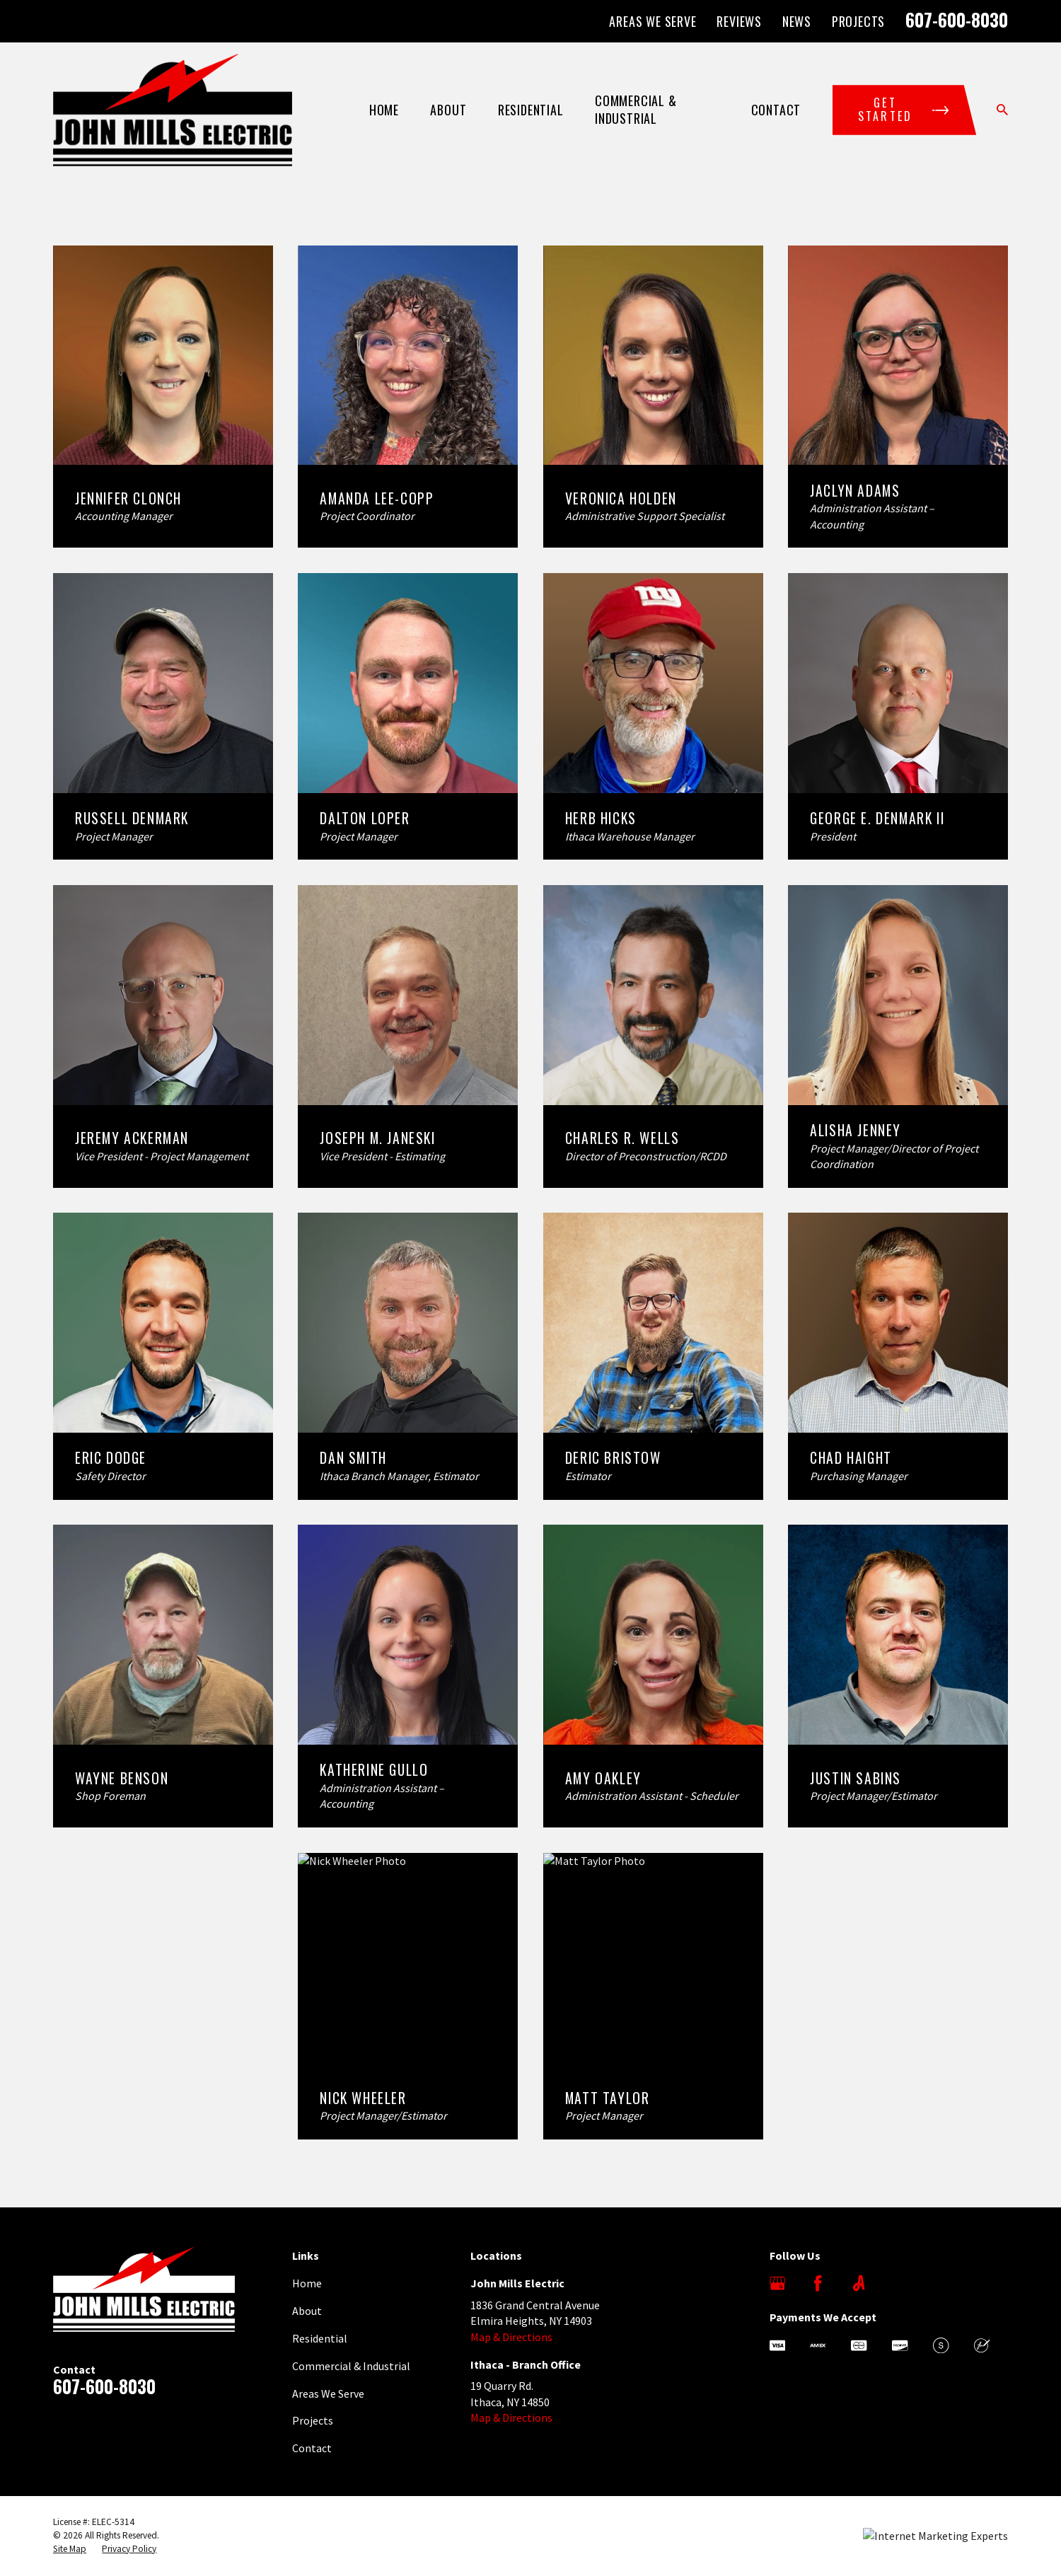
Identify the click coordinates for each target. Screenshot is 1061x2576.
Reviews (739, 21)
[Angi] (858, 2283)
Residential (319, 2338)
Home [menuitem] (384, 109)
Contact (312, 2448)
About (307, 2311)
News (796, 21)
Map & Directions (511, 2337)
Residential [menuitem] (531, 109)
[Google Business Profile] (777, 2283)
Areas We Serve (652, 21)
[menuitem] (69, 2549)
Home (307, 2283)
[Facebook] (817, 2283)
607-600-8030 (956, 19)
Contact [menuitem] (776, 109)
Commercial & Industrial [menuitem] (636, 109)
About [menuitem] (448, 109)
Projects (858, 21)
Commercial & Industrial (351, 2366)
